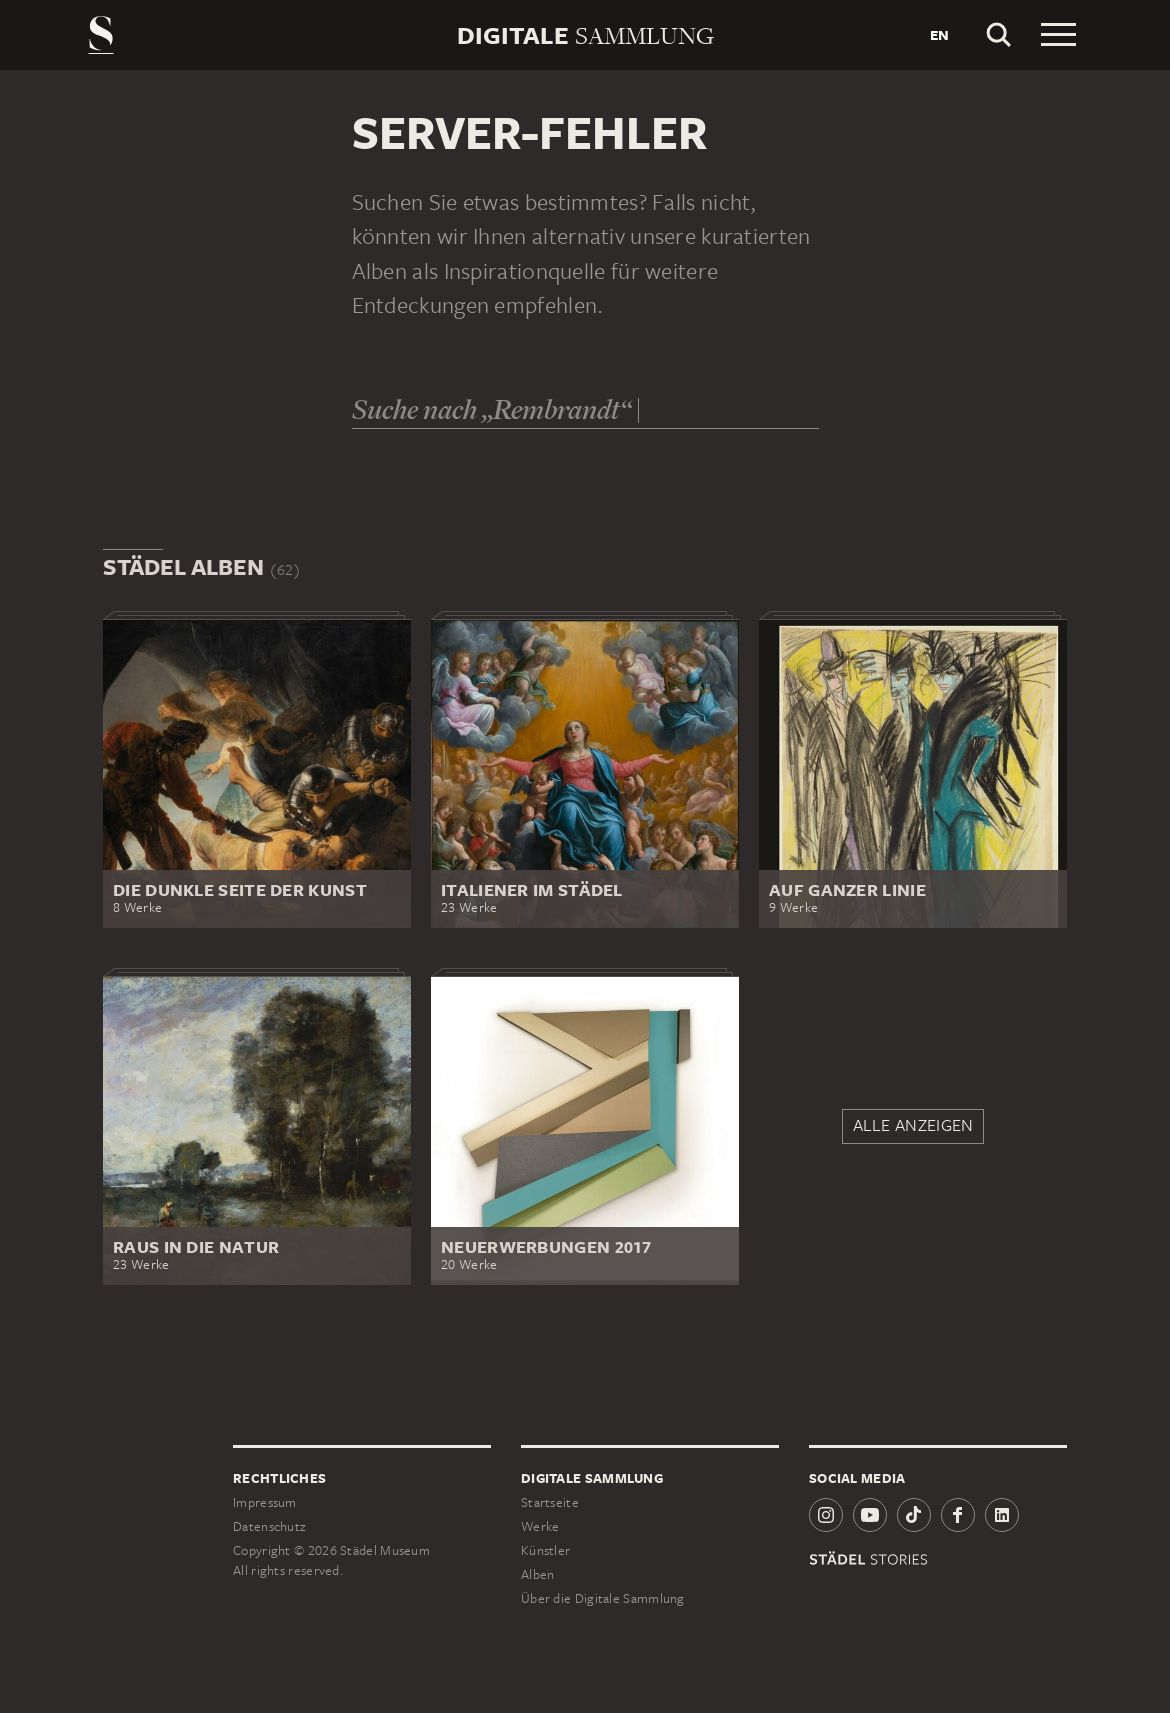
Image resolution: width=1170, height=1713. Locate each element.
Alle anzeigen (913, 1125)
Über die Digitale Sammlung (603, 1598)
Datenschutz (269, 1526)
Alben (538, 1574)
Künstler (545, 1550)
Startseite (550, 1502)
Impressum (265, 1502)
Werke (540, 1526)
